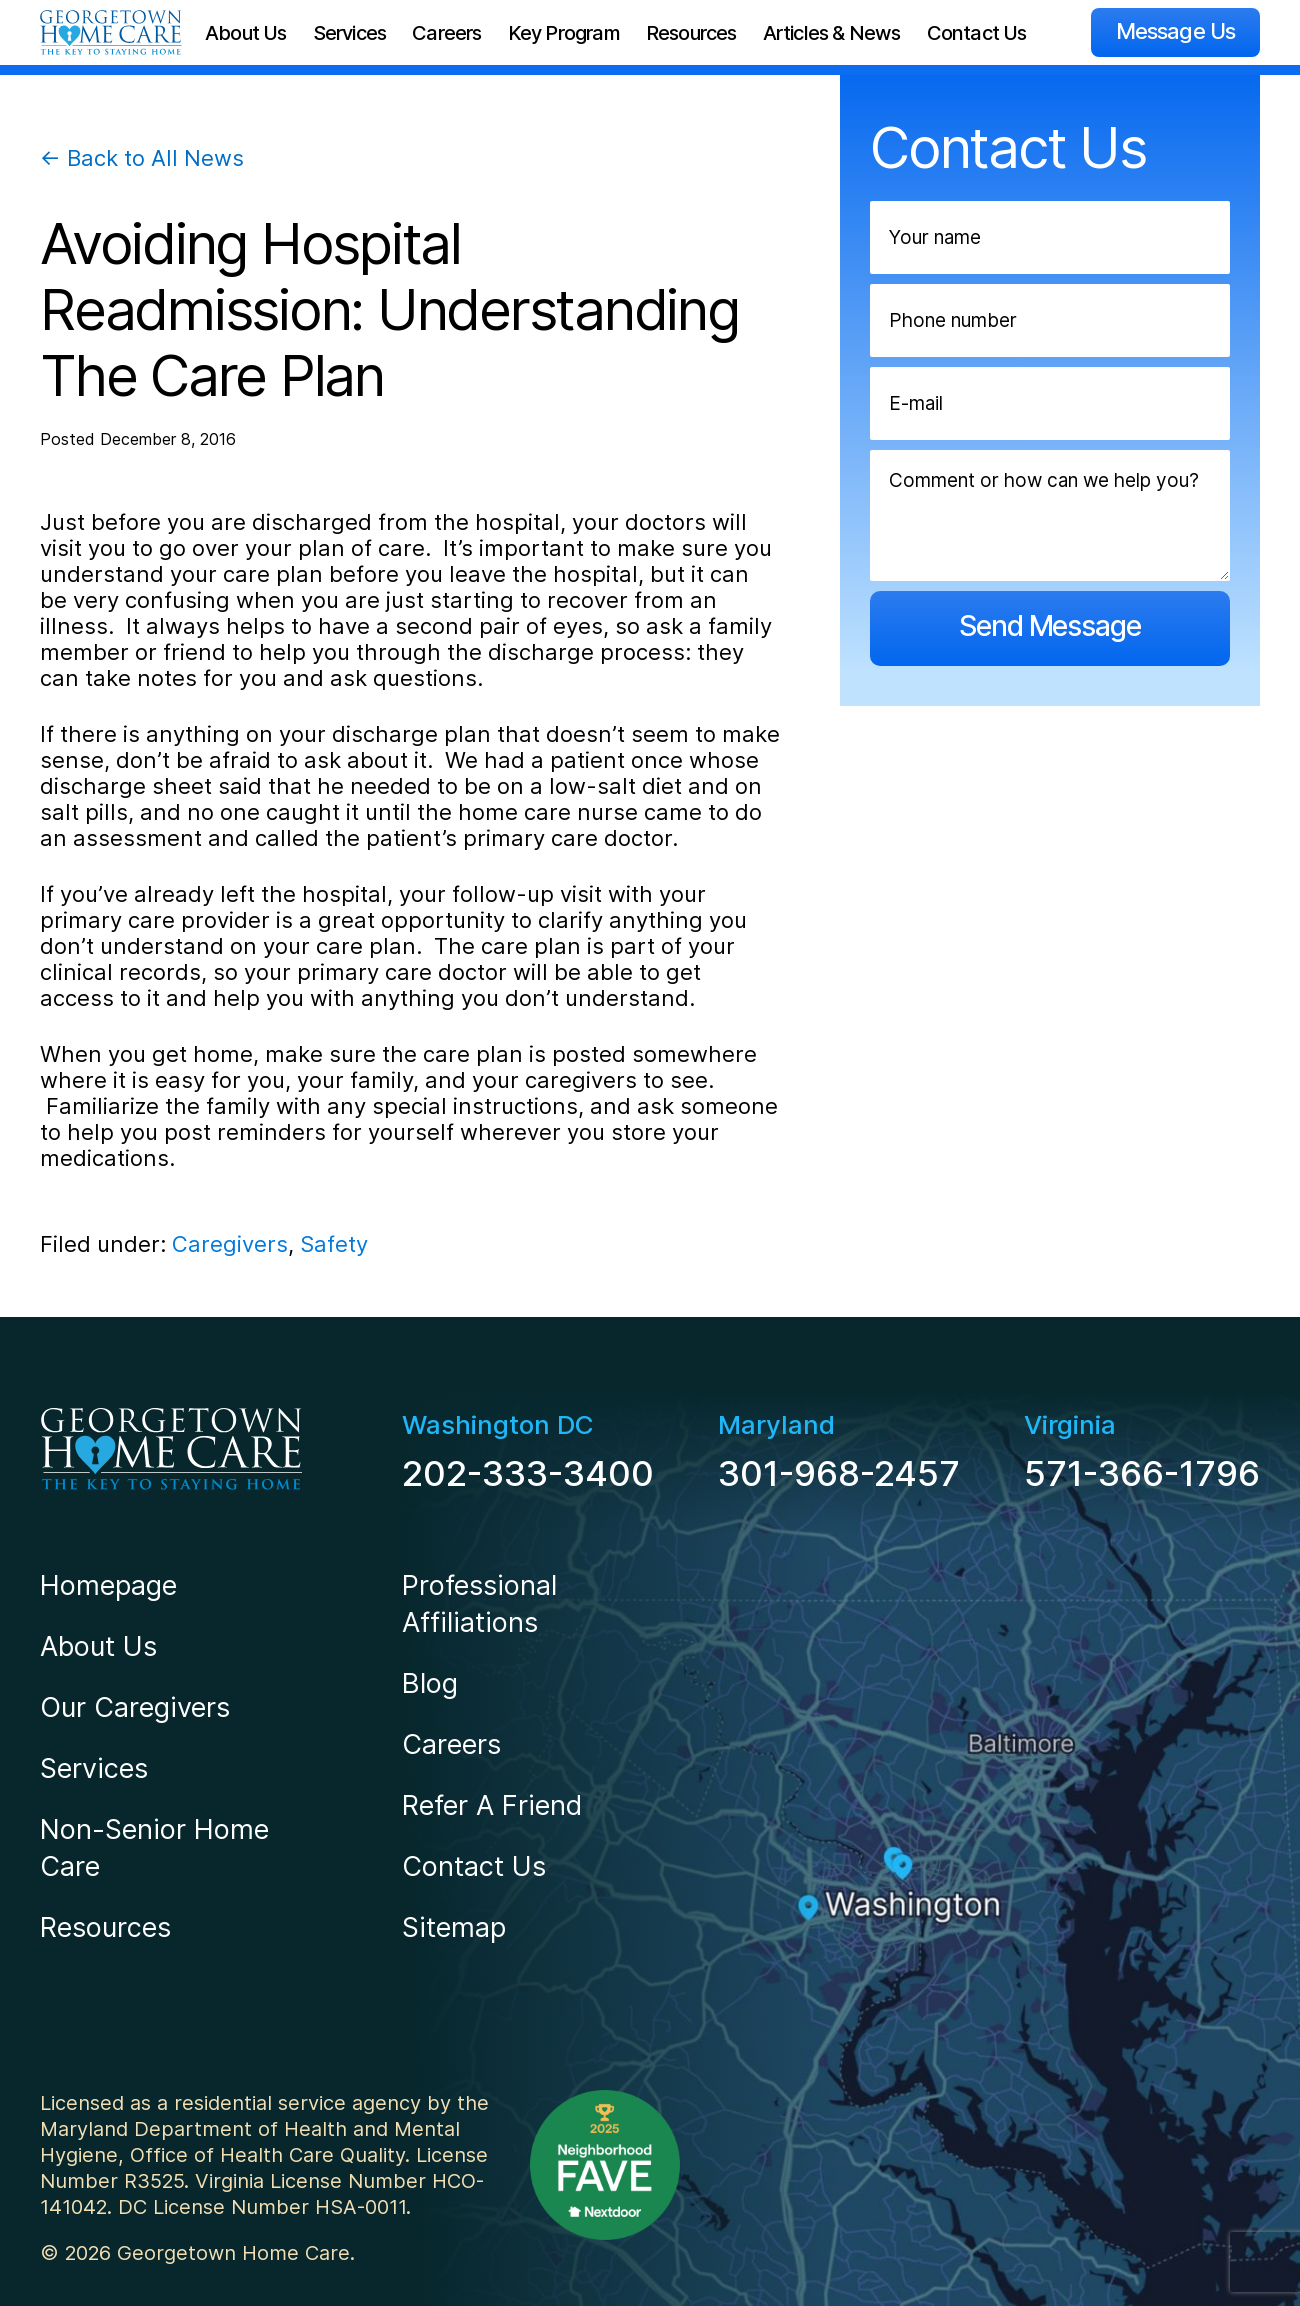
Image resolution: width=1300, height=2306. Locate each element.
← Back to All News (142, 158)
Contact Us (977, 33)
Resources (691, 33)
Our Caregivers (135, 1707)
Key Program (564, 33)
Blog (430, 1683)
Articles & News (832, 33)
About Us (246, 33)
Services (350, 33)
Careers (446, 33)
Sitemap (454, 1927)
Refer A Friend (492, 1805)
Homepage (108, 1585)
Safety (334, 1244)
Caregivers (230, 1244)
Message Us (1175, 31)
